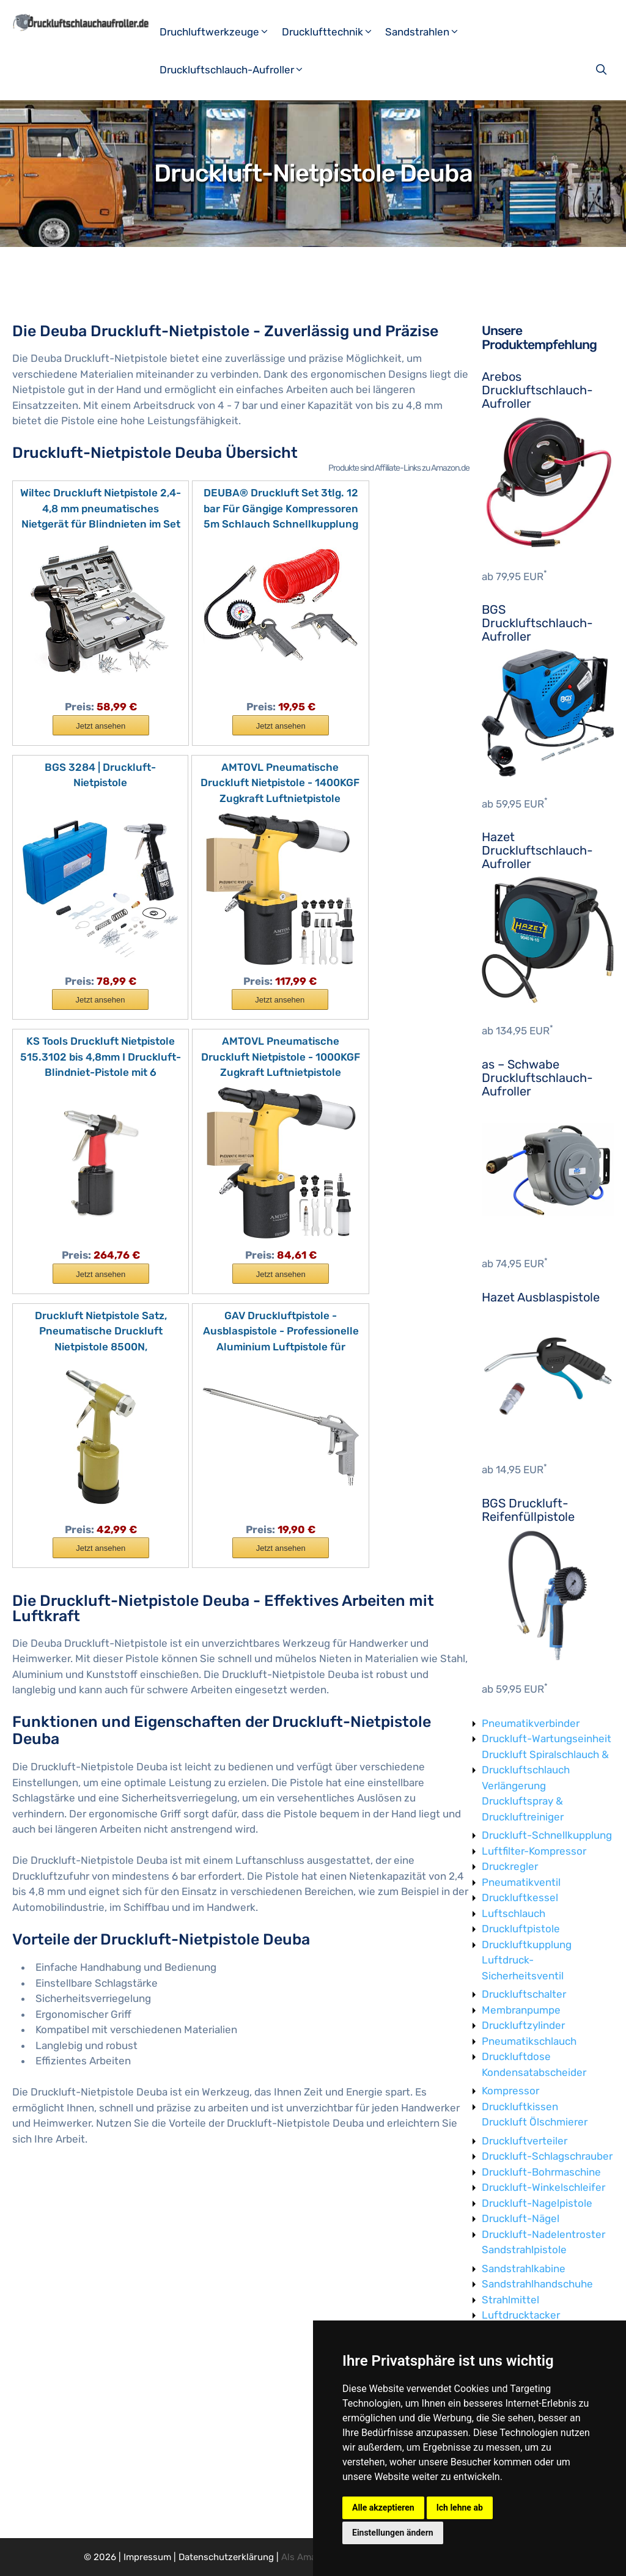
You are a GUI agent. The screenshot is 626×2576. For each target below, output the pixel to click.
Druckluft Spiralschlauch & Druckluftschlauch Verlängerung (545, 1770)
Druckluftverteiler (524, 2141)
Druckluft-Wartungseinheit (546, 1738)
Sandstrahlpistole (524, 2249)
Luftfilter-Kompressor (534, 1851)
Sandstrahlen (427, 31)
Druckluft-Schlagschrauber (547, 2156)
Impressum (147, 2557)
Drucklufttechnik (332, 31)
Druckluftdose (516, 2056)
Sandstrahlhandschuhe (537, 2284)
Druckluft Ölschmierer (534, 2122)
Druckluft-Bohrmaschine (541, 2172)
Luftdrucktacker (521, 2315)
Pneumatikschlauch (529, 2041)
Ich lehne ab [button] (459, 2507)
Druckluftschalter (524, 1994)
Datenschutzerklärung (226, 2557)
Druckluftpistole (521, 1929)
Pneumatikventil (521, 1882)
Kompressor (510, 2091)
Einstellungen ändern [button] (392, 2532)
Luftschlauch (513, 1913)
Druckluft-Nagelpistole (537, 2203)
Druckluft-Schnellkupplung (547, 1835)
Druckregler (510, 1866)
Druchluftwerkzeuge (219, 31)
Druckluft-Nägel (520, 2218)
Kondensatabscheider (534, 2072)
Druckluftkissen (520, 2106)
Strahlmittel (510, 2300)
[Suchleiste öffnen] (602, 69)
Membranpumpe (521, 2010)
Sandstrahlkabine (523, 2268)
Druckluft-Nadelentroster (543, 2234)
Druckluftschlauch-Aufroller (237, 69)
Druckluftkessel (520, 1897)
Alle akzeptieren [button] (383, 2507)
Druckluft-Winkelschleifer (543, 2187)
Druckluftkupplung (527, 1944)
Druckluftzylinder (523, 2025)
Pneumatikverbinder (531, 1723)
